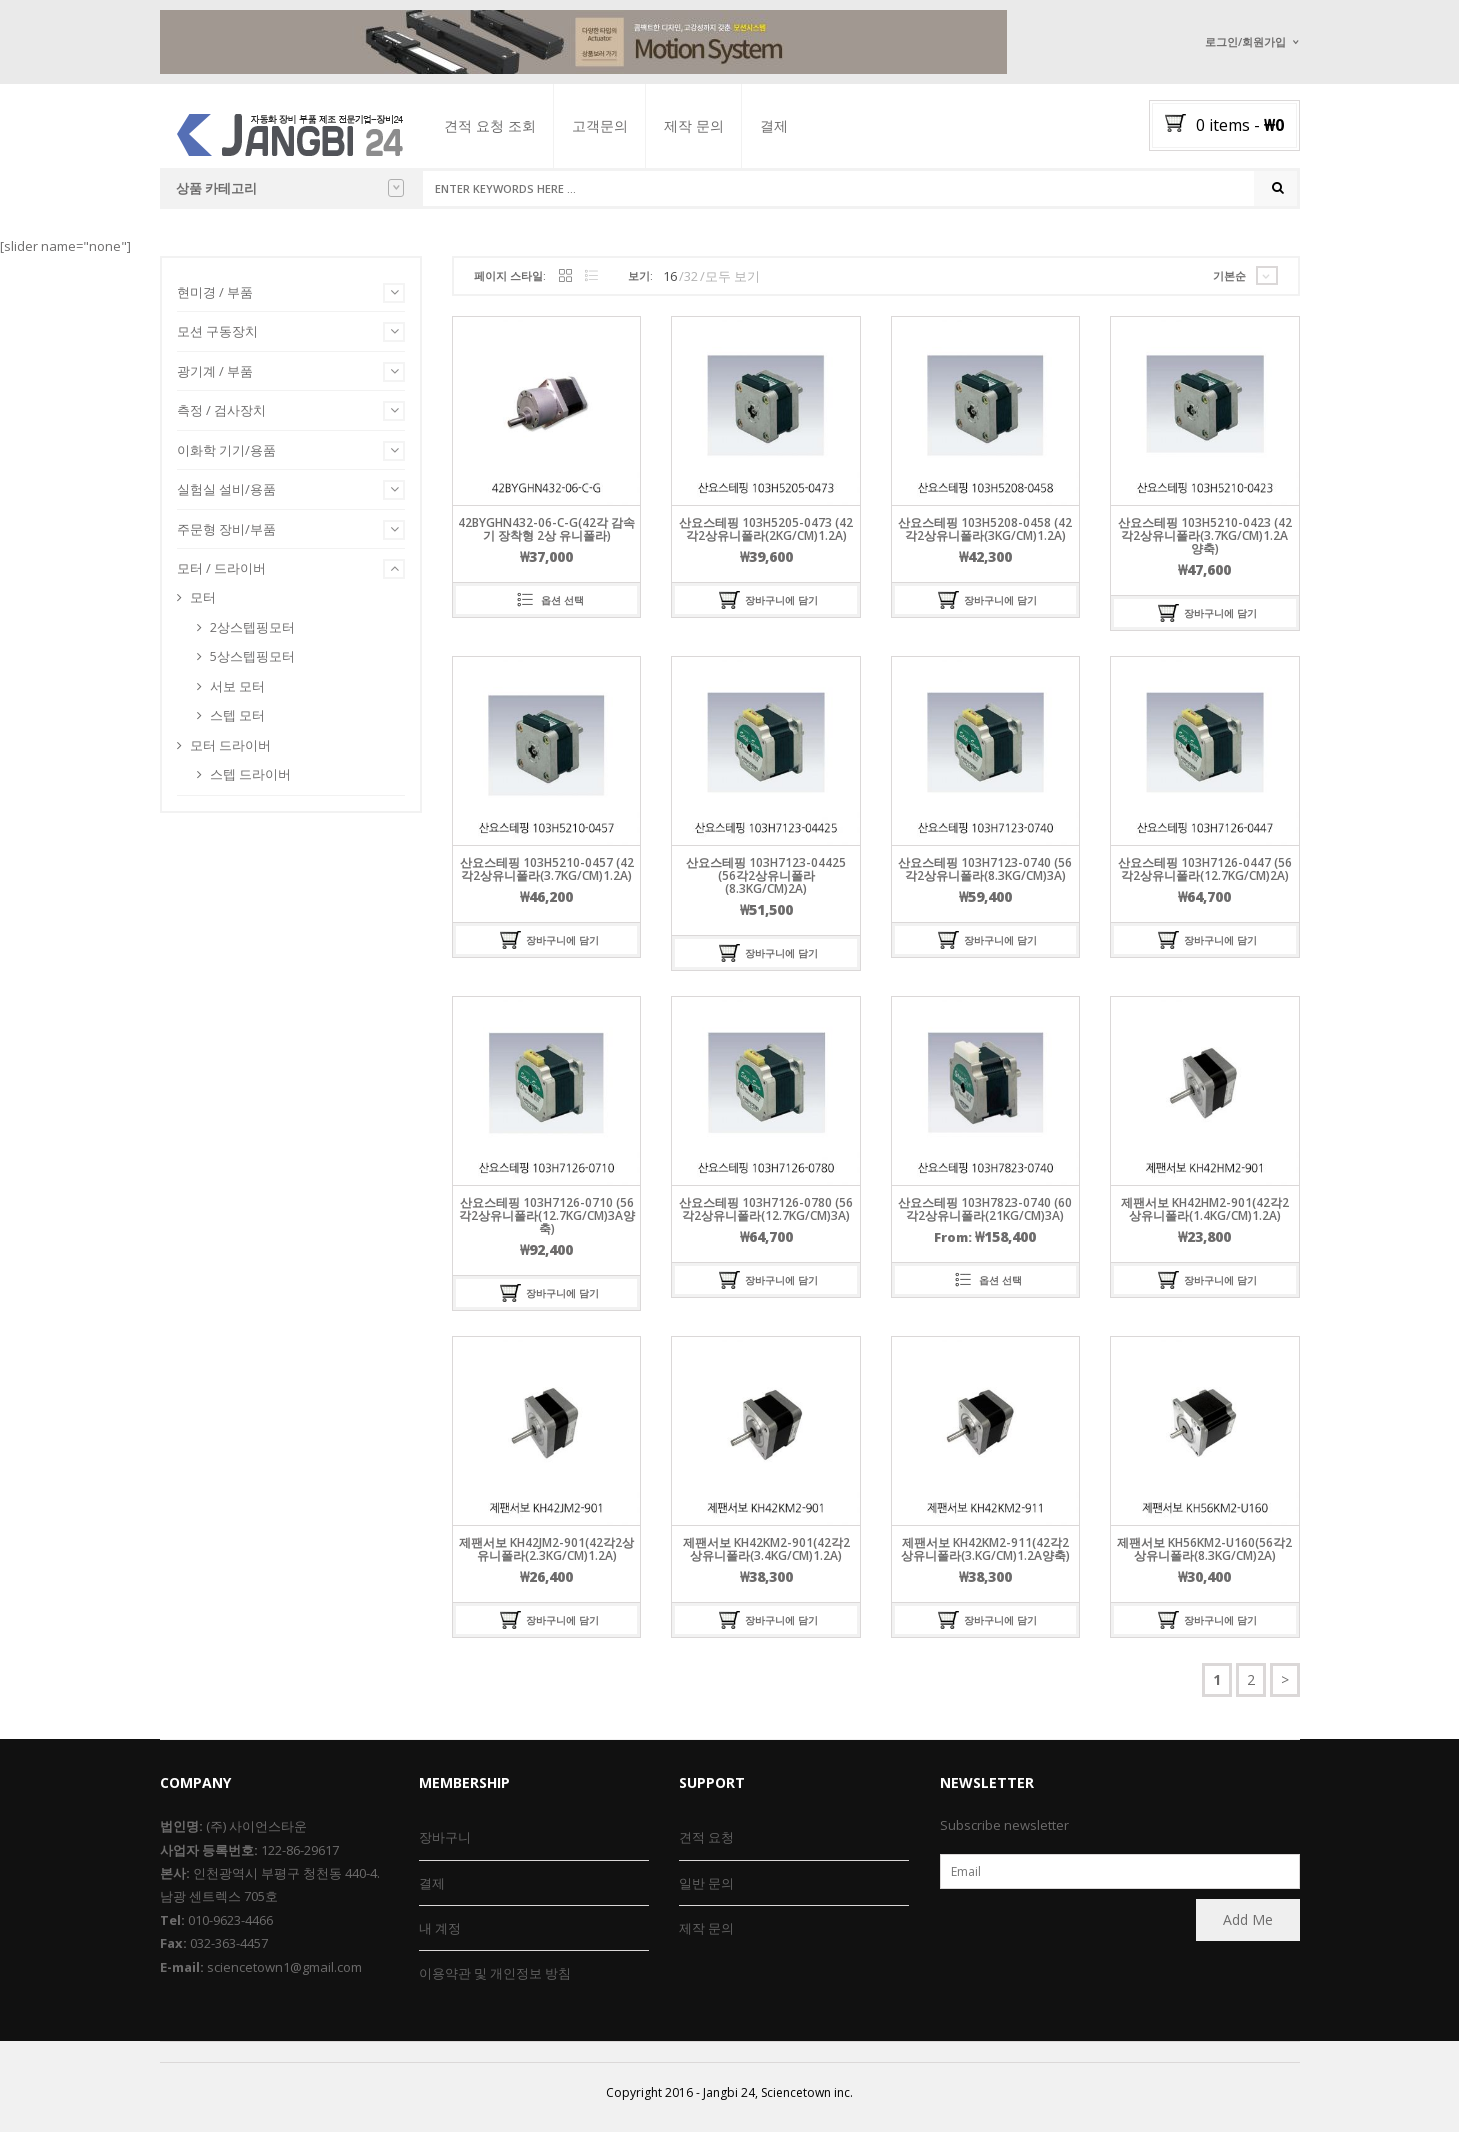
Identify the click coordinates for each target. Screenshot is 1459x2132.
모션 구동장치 (217, 338)
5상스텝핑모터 (252, 663)
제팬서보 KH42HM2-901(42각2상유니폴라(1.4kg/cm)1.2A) (1205, 1216)
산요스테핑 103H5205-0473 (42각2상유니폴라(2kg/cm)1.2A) (766, 536)
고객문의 (617, 125)
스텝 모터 (237, 722)
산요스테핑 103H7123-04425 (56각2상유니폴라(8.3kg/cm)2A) (766, 882)
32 (691, 283)
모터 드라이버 (230, 752)
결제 (791, 125)
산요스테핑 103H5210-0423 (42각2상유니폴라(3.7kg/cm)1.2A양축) (1205, 542)
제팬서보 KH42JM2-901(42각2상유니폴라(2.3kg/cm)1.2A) (546, 1556)
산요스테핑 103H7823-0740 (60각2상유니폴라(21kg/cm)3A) (985, 1216)
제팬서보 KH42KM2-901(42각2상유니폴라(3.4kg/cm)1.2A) (766, 1556)
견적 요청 (706, 1837)
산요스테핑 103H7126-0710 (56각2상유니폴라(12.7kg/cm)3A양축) (547, 1222)
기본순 (1229, 282)
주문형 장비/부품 (226, 536)
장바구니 (445, 1837)
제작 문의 (711, 125)
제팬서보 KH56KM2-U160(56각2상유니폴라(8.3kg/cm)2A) (1204, 1556)
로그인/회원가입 (1245, 41)
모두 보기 (732, 283)
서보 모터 (237, 693)
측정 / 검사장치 (221, 417)
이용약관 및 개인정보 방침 (495, 1973)
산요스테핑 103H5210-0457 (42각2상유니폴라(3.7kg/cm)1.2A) (547, 876)
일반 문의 (706, 1883)
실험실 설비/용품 (226, 496)
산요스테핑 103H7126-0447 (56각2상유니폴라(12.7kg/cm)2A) (1205, 876)
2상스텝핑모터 (252, 634)
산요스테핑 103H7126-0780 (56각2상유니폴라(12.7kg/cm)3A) (766, 1216)
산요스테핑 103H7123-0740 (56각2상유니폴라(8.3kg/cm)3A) (985, 876)
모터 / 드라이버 (221, 576)
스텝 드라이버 (250, 781)
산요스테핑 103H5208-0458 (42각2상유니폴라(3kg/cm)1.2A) (985, 536)
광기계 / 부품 (215, 378)
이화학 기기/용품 (226, 457)
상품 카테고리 (290, 188)
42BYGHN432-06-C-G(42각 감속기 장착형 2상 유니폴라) (546, 536)
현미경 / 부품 (215, 299)
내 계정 (440, 1928)
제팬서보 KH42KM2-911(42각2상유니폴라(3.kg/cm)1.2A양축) (985, 1556)
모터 (203, 604)
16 (670, 283)
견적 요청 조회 (507, 125)
